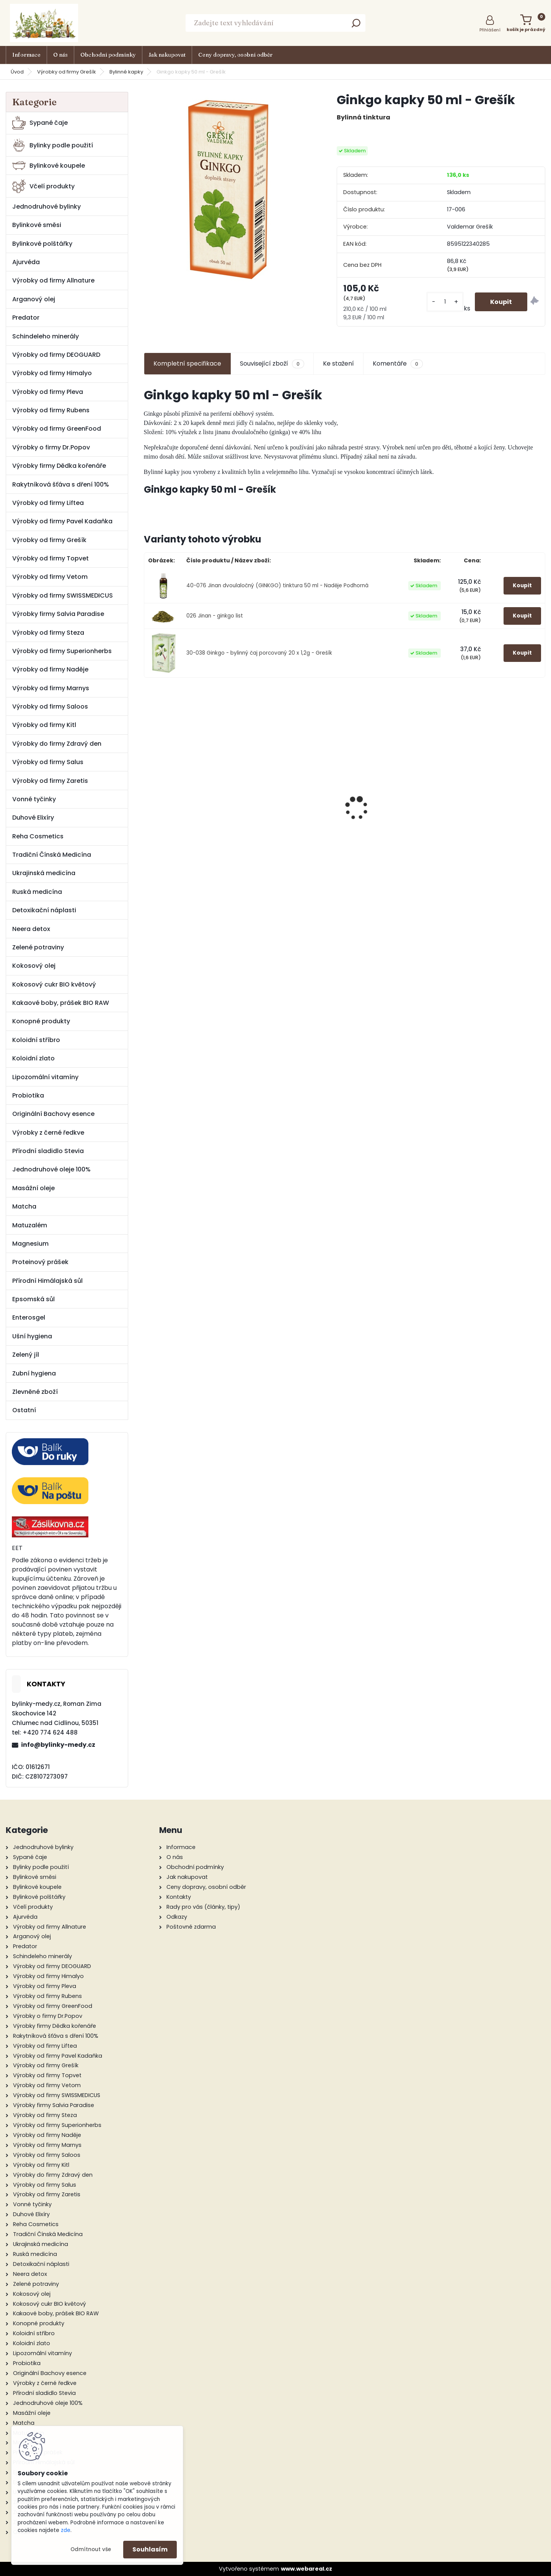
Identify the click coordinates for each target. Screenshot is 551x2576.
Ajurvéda (26, 262)
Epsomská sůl (33, 1299)
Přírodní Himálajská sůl (47, 1280)
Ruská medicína (37, 891)
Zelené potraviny (38, 947)
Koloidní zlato (33, 1058)
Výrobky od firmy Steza (48, 632)
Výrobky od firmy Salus (47, 762)
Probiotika (28, 1095)
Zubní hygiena (34, 1373)
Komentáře (398, 363)
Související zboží (272, 363)
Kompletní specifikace (187, 363)
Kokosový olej (33, 965)
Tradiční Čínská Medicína (51, 854)
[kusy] (445, 302)
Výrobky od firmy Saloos (50, 706)
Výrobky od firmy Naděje (50, 669)
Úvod (17, 71)
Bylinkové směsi (36, 225)
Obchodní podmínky (108, 54)
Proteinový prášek (40, 1262)
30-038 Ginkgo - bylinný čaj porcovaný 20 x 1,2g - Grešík (259, 653)
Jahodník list (395, 782)
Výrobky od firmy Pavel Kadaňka (62, 521)
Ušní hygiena (32, 1336)
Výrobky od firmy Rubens (51, 410)
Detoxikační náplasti (44, 910)
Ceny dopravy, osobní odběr (235, 54)
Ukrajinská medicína (43, 873)
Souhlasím (150, 2549)
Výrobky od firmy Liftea (48, 502)
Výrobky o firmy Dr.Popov (51, 447)
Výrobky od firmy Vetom (50, 576)
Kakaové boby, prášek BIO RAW (60, 1002)
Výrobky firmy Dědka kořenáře (59, 465)
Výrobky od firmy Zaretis (50, 780)
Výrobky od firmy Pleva (47, 391)
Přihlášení (489, 30)
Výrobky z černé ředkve (48, 1132)
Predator (25, 317)
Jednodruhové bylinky (46, 206)
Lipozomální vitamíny (45, 1077)
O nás (60, 54)
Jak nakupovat (167, 54)
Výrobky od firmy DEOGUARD (56, 354)
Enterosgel (28, 1317)
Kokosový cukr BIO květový (54, 984)
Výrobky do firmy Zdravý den (56, 743)
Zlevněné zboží (35, 1391)
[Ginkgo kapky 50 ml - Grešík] (227, 189)
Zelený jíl (25, 1354)
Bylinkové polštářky (42, 243)
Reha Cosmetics (38, 836)
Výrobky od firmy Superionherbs (62, 651)
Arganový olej (33, 299)
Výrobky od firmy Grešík (66, 71)
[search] (356, 25)
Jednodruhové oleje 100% (51, 1169)
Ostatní (24, 1410)
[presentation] (147, 794)
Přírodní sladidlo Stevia (48, 1151)
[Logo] (44, 23)
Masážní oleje (33, 1188)
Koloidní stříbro (36, 1040)
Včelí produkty (43, 186)
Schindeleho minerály (45, 336)
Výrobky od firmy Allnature (53, 280)
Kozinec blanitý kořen (192, 782)
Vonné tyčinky (34, 799)
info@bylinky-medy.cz (58, 1744)
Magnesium (30, 1243)
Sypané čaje (40, 122)
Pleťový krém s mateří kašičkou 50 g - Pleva (497, 834)
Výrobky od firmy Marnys (50, 688)
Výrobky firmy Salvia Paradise (58, 613)
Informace (26, 54)
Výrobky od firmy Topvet (50, 558)
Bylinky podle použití (52, 145)
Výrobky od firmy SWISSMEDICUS (62, 595)
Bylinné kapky (126, 71)
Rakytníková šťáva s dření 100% (60, 484)
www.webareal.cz (306, 2569)
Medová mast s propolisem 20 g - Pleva (293, 786)
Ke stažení (338, 363)
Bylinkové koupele (48, 165)
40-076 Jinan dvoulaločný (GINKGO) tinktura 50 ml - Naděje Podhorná (277, 585)
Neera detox (31, 929)
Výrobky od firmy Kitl (44, 724)
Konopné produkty (41, 1021)
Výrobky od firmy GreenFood (56, 428)
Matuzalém (29, 1225)
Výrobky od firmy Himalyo (52, 373)
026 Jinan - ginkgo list (214, 615)
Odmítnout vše (90, 2549)
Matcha (24, 1206)
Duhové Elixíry (33, 817)
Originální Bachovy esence (53, 1113)
